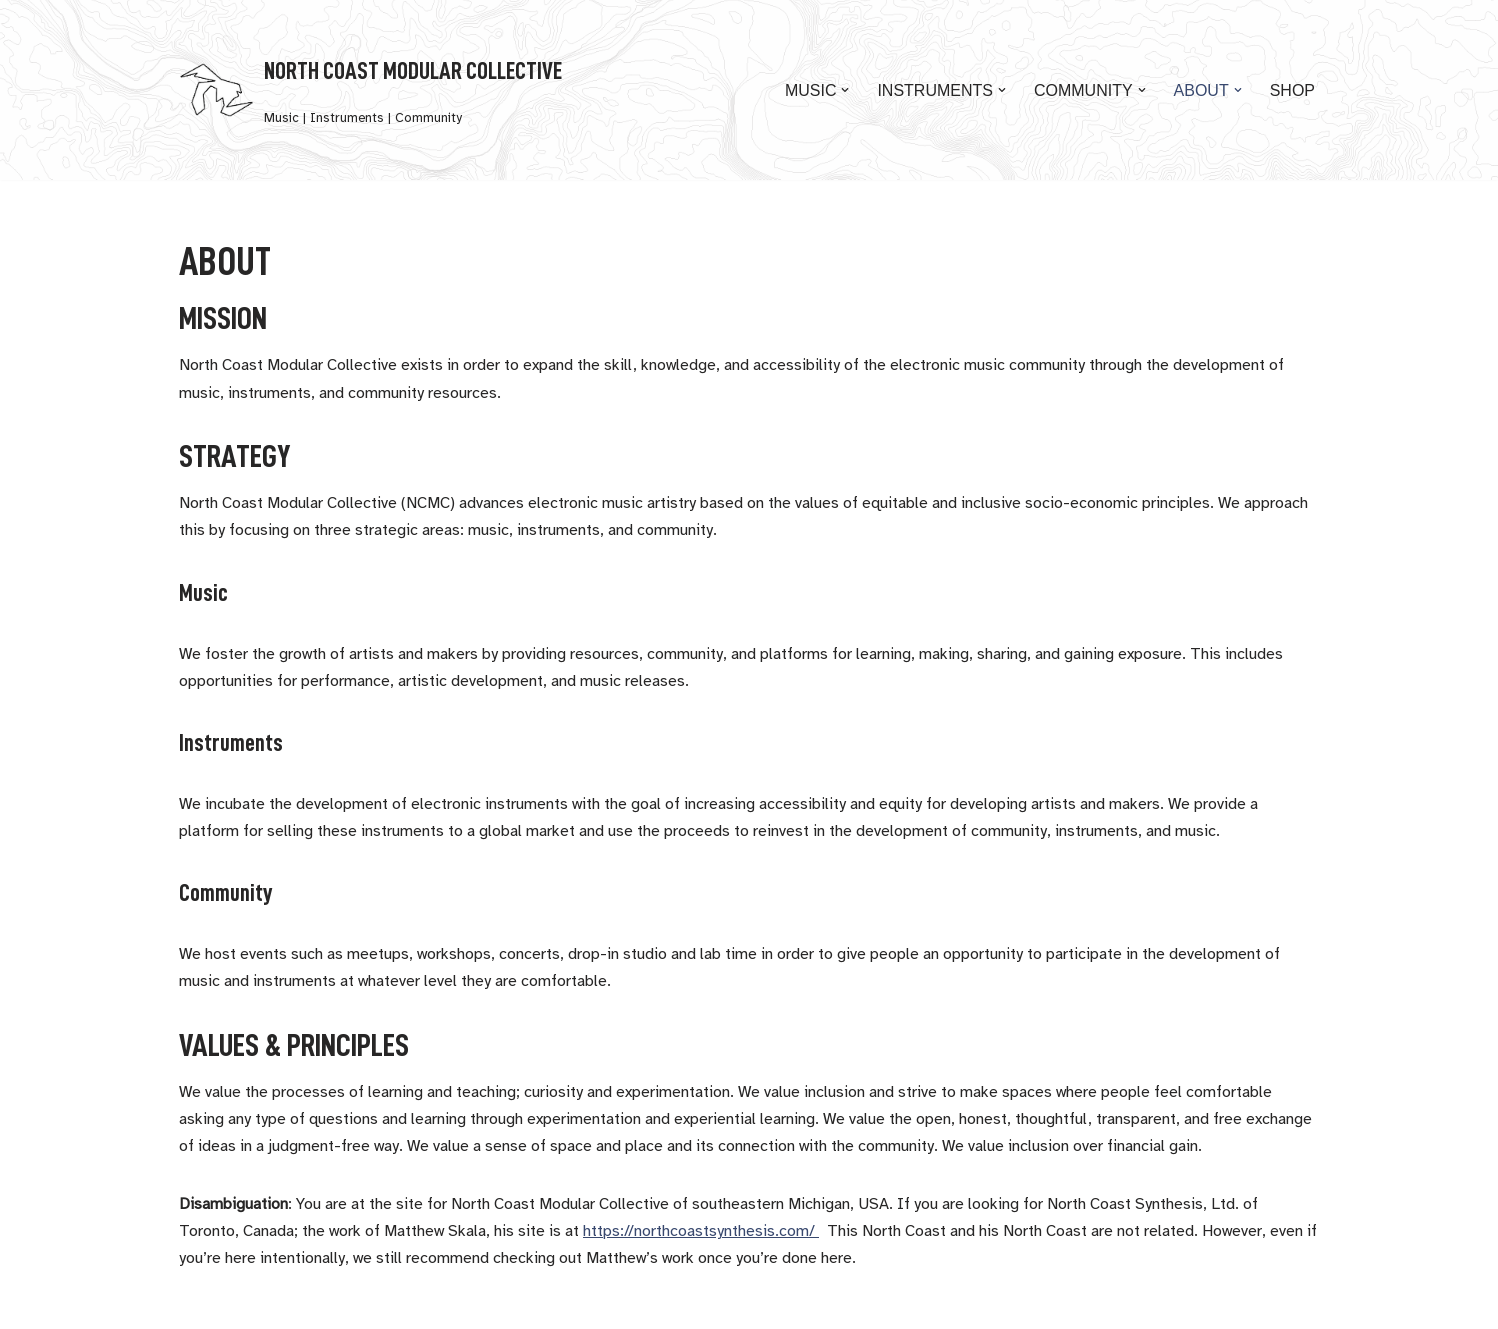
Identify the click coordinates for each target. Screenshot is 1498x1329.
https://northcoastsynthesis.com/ (701, 1231)
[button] (845, 90)
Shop (1292, 90)
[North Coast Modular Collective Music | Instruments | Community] (370, 90)
